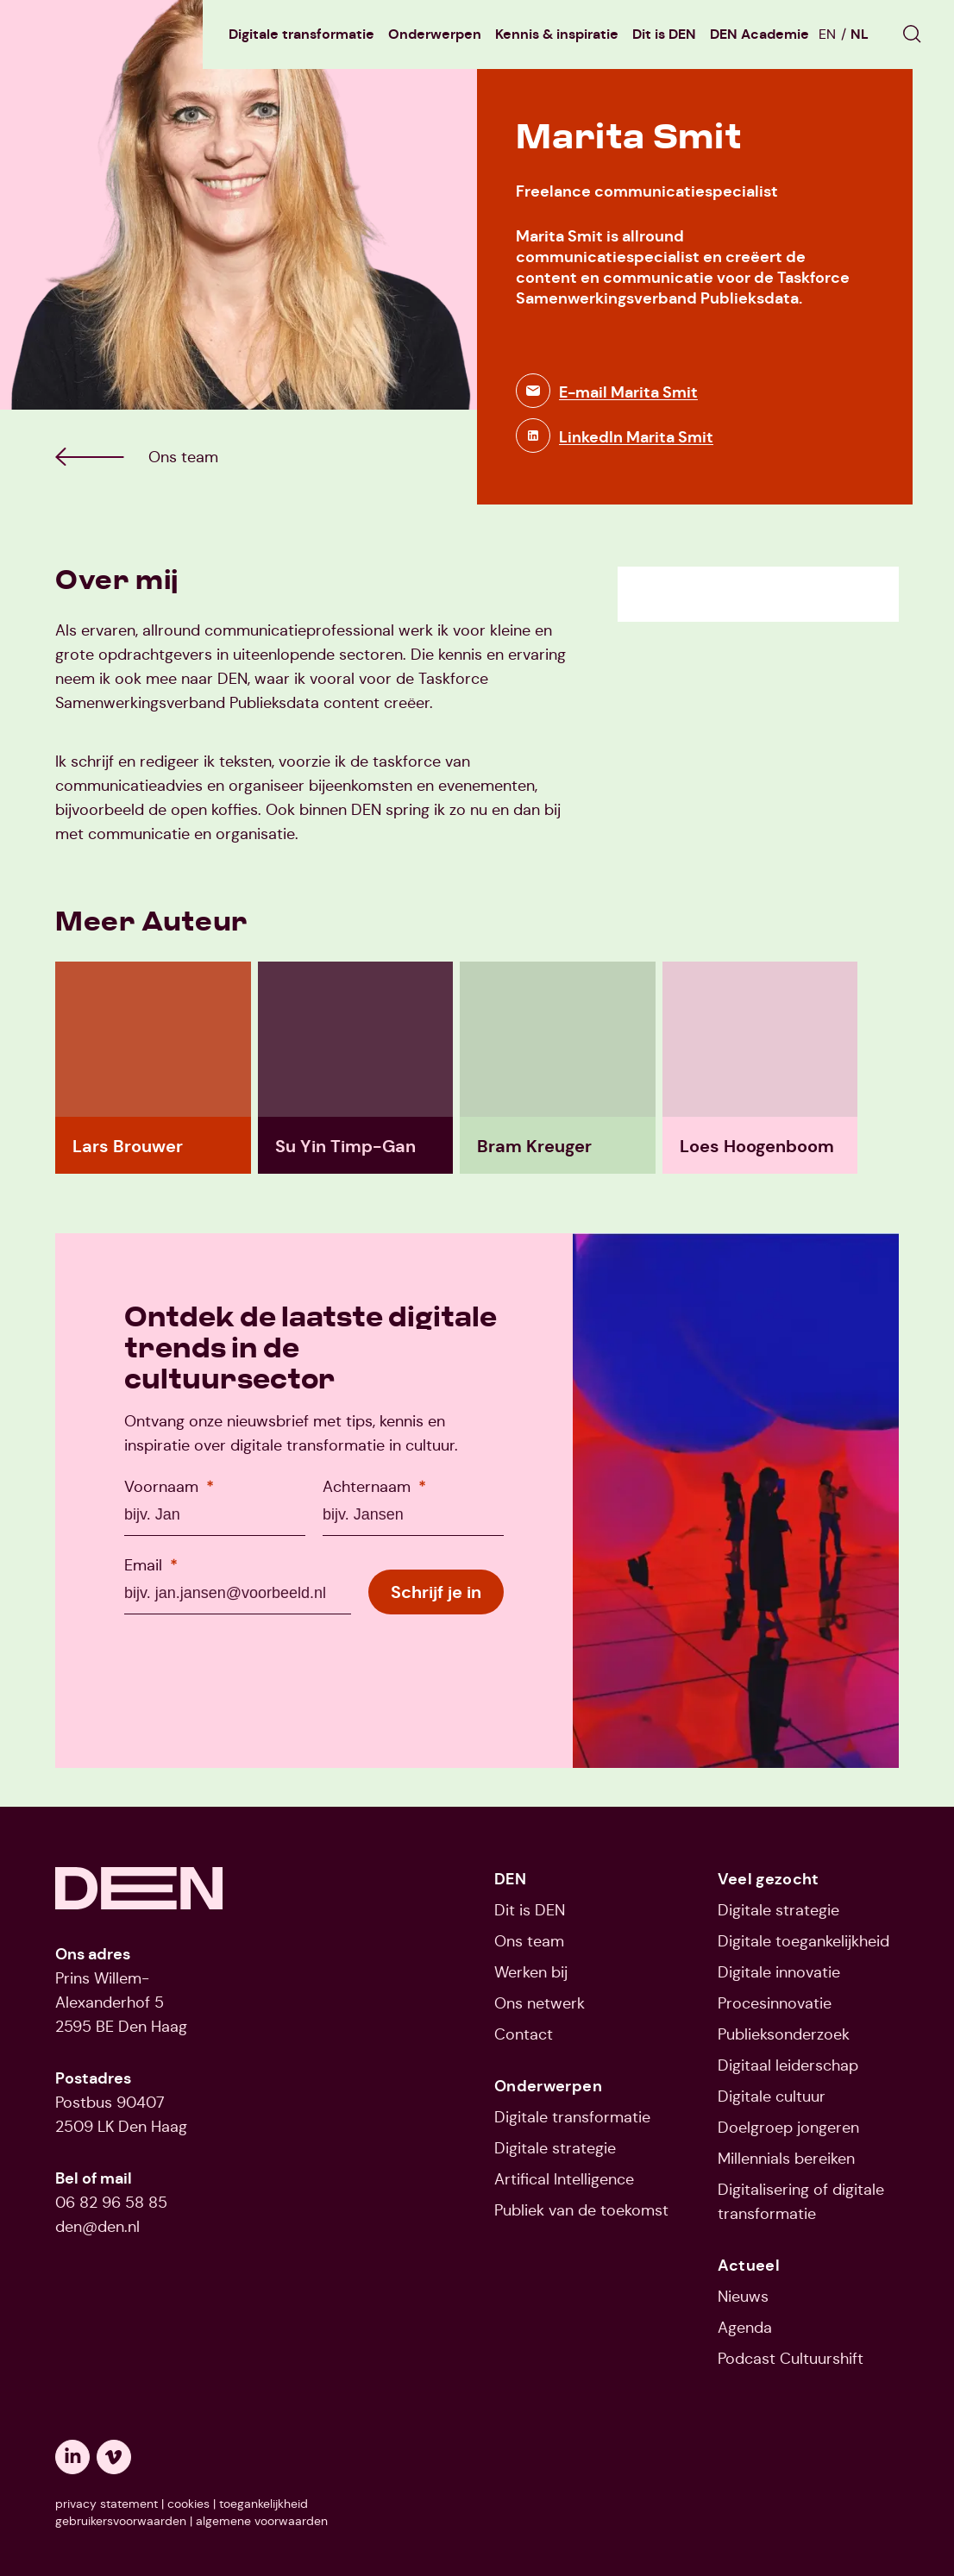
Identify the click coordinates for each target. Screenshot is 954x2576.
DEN (510, 1879)
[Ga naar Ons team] (183, 457)
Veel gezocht (768, 1879)
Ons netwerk (539, 2003)
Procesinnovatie (775, 2003)
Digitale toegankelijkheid (803, 1941)
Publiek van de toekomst (581, 2210)
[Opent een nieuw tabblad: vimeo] (114, 2457)
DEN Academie (759, 34)
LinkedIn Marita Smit (636, 437)
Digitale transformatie (301, 34)
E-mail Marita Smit (628, 392)
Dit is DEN (664, 34)
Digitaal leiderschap (788, 2065)
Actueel (749, 2265)
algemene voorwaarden (262, 2521)
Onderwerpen (434, 34)
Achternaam (374, 1486)
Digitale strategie (555, 2148)
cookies (188, 2503)
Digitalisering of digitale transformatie (801, 2201)
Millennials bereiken (786, 2158)
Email (151, 1565)
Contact (523, 2034)
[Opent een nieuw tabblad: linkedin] (72, 2457)
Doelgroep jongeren (788, 2127)
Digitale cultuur (771, 2096)
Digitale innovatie (779, 1972)
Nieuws (743, 2296)
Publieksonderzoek (784, 2034)
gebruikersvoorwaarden (120, 2521)
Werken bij (531, 1972)
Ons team (529, 1941)
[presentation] (255, 1665)
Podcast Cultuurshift (790, 2358)
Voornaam (169, 1486)
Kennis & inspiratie (556, 34)
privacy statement (106, 2503)
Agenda (745, 2327)
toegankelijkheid (263, 2503)
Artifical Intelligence (564, 2179)
